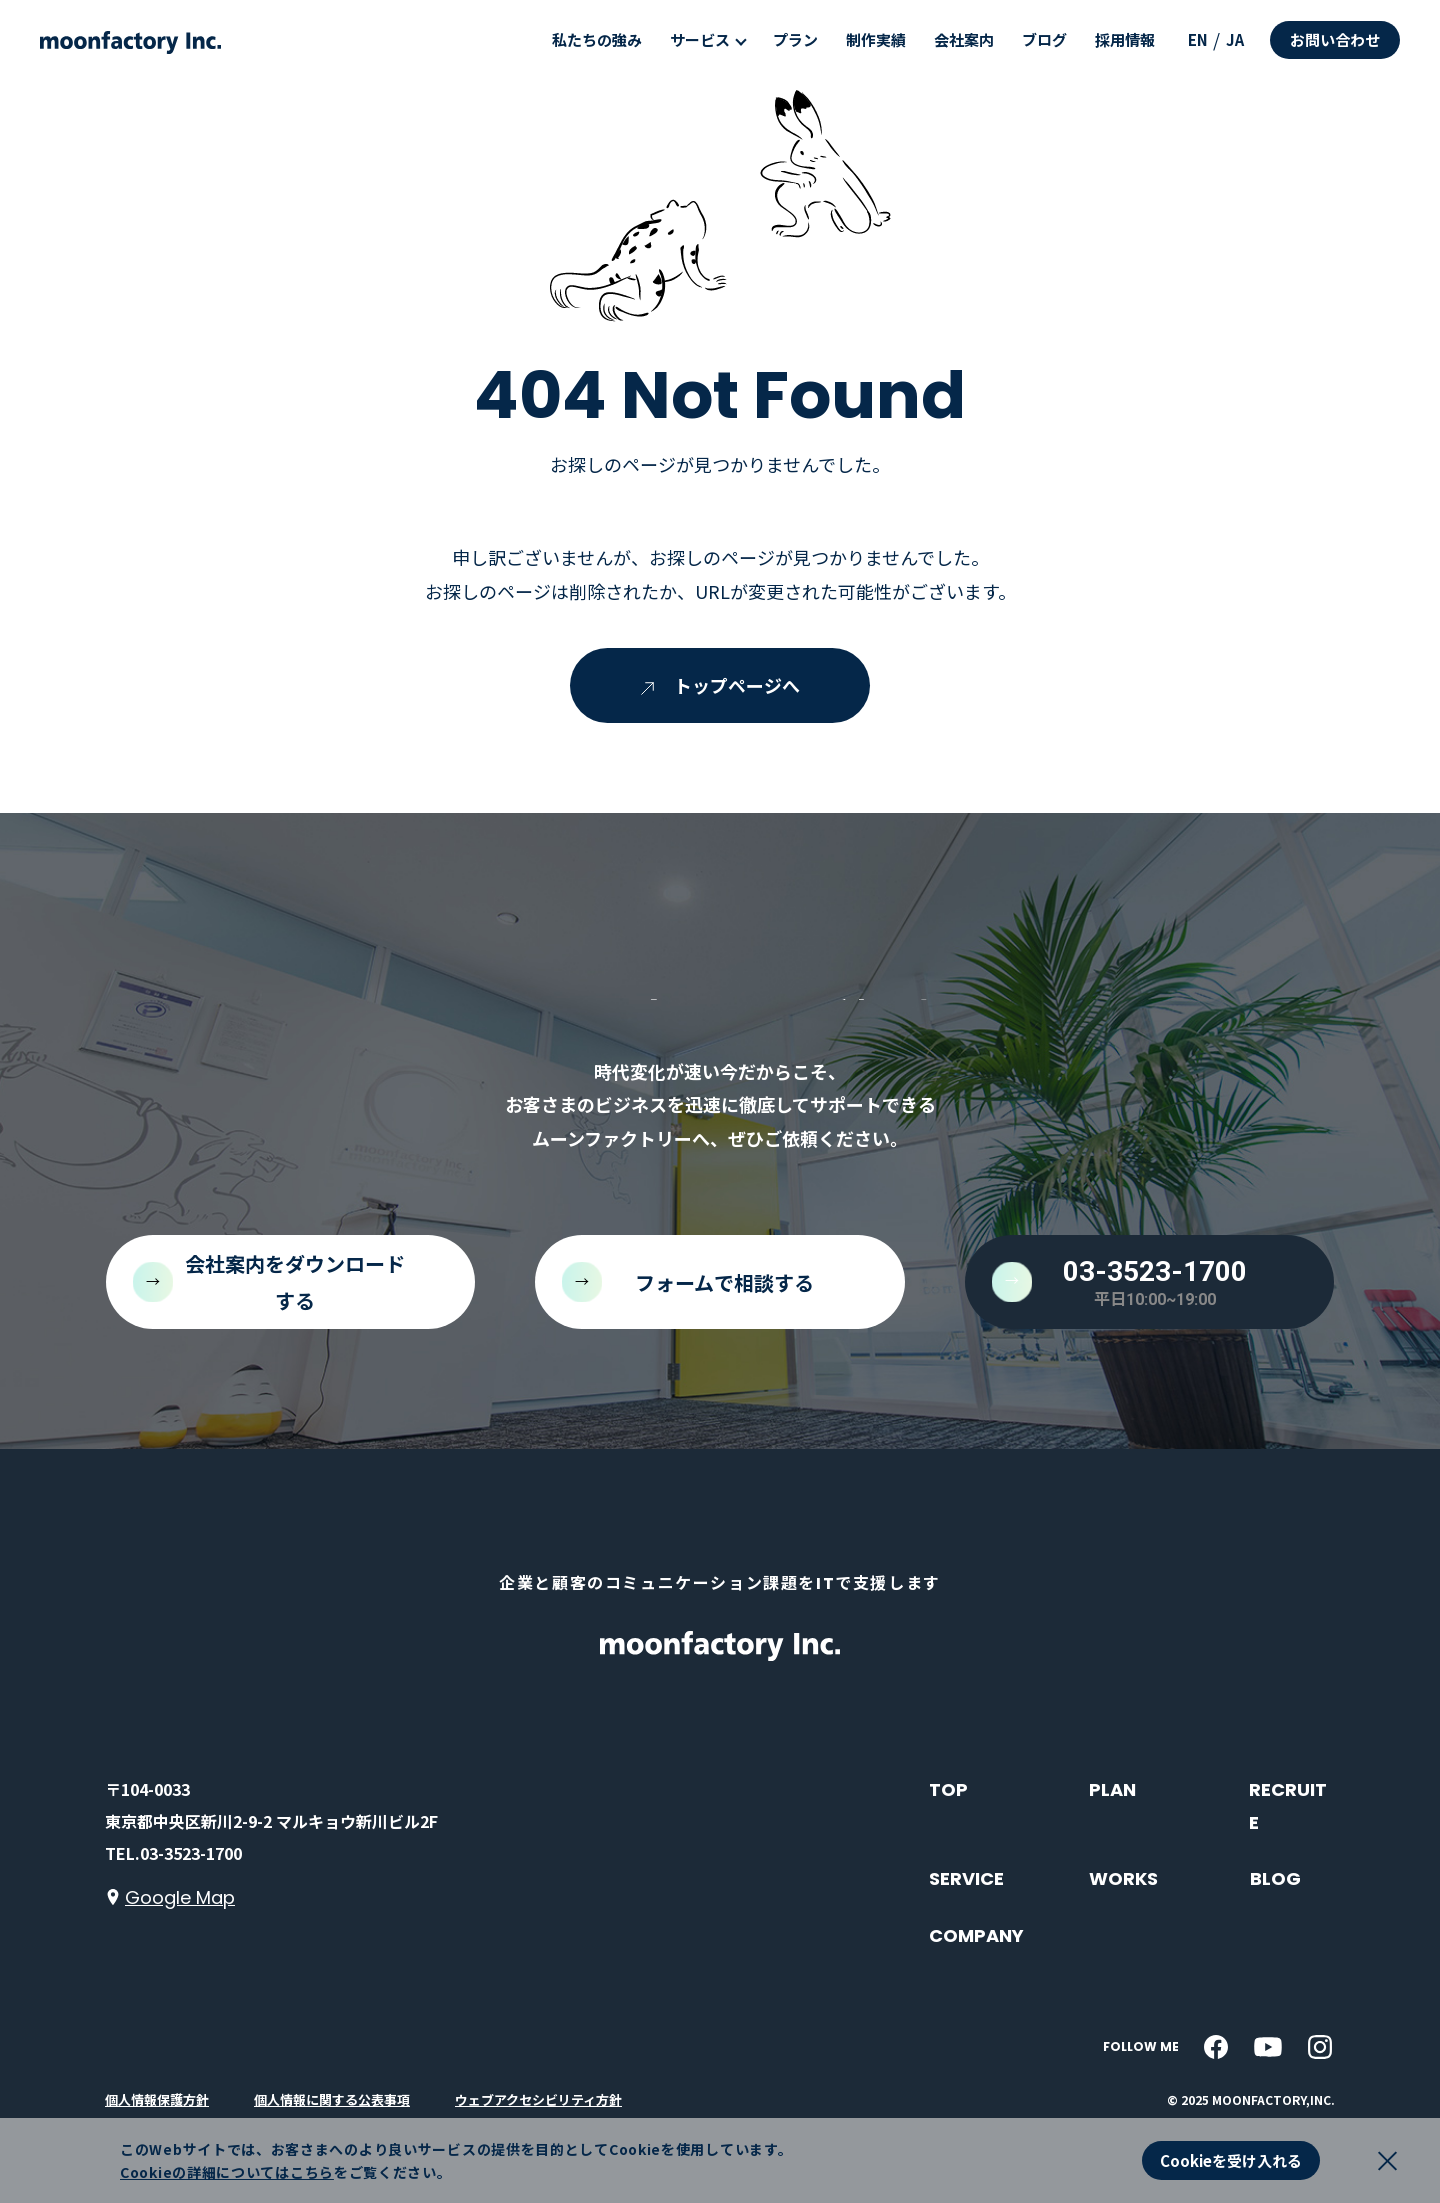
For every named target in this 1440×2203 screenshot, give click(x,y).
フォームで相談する (724, 1282)
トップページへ (720, 685)
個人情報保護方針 (157, 2100)
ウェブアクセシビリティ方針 (538, 2100)
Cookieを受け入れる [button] (1231, 2160)
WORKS (1123, 1878)
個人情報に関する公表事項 (332, 2100)
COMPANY (976, 1935)
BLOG (1275, 1878)
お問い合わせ (1335, 39)
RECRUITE (1288, 1806)
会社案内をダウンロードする (295, 1282)
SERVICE (966, 1878)
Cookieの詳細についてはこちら (227, 2172)
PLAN (1112, 1789)
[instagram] (1320, 2047)
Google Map (180, 1897)
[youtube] (1268, 2047)
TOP (948, 1789)
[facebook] (1216, 2047)
